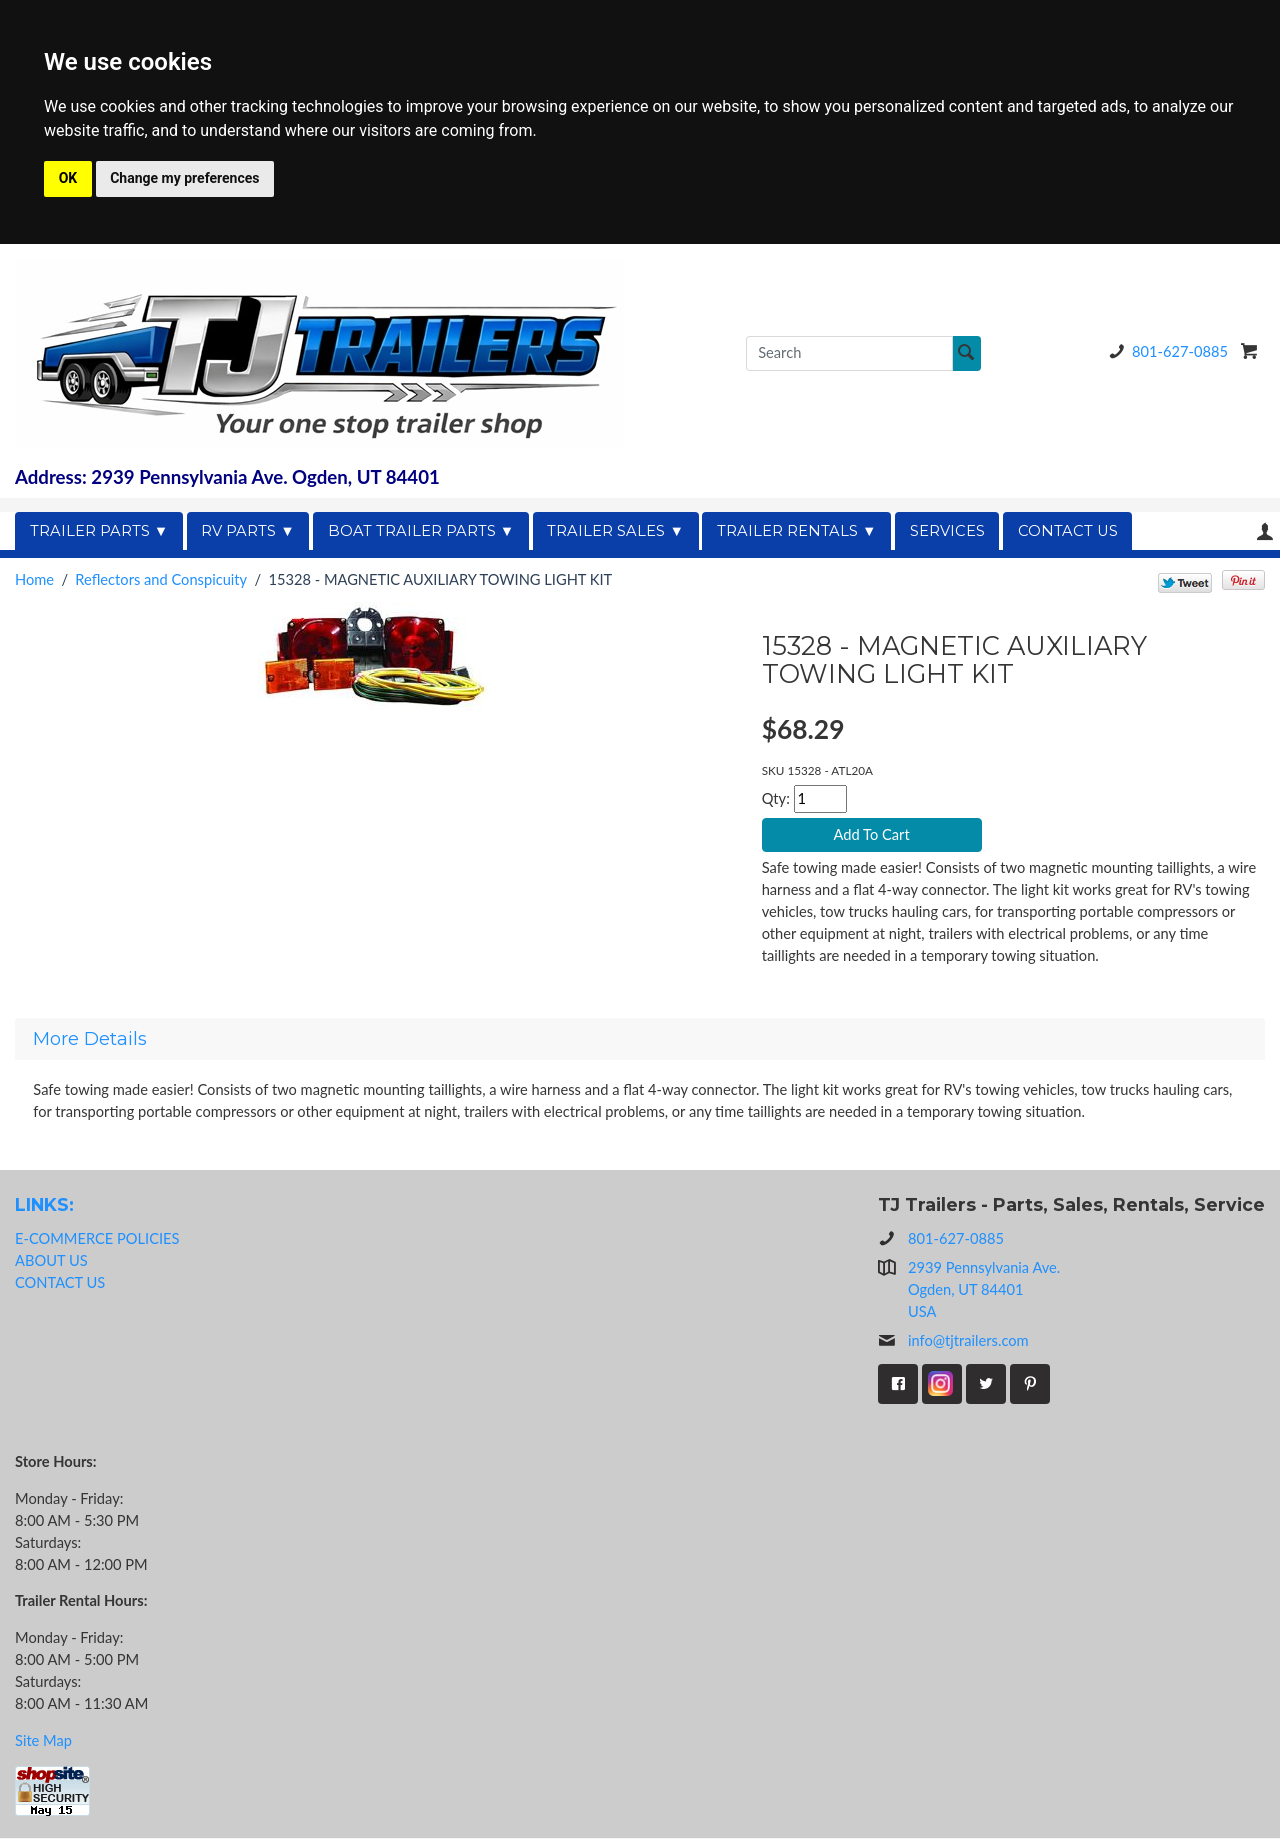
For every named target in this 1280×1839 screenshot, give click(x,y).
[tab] (640, 1040)
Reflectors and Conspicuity (161, 579)
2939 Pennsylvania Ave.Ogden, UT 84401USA (984, 1290)
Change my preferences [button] (184, 178)
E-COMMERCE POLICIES (97, 1239)
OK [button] (68, 178)
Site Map (43, 1740)
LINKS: (44, 1205)
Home (34, 579)
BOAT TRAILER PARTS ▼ (421, 531)
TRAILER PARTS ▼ (99, 531)
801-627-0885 (1165, 351)
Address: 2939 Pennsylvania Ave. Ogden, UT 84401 (227, 477)
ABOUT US (51, 1261)
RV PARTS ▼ (248, 531)
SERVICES (947, 531)
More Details (90, 1040)
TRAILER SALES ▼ (615, 531)
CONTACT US (1068, 531)
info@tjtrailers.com (953, 1342)
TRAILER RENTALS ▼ (797, 531)
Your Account (1265, 531)
